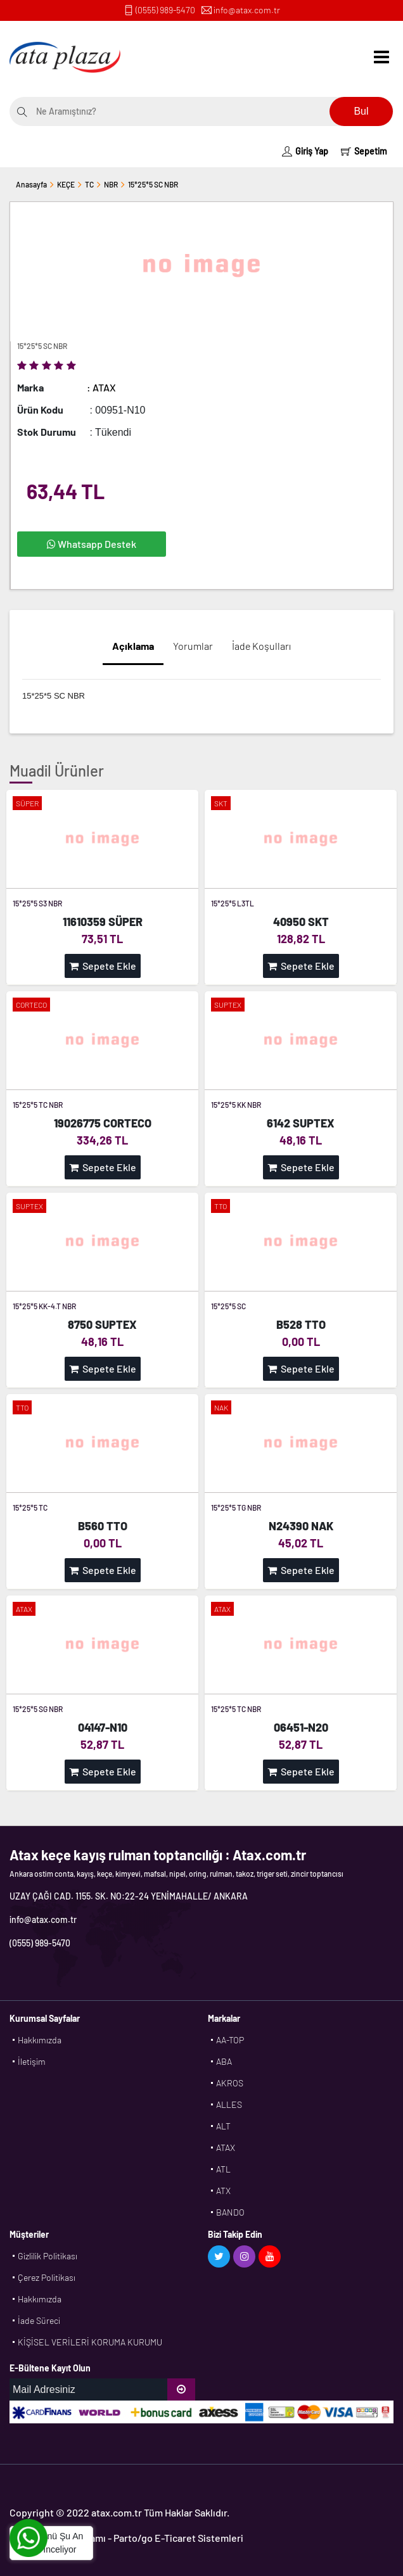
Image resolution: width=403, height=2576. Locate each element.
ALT (223, 2126)
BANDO (230, 2212)
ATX (223, 2190)
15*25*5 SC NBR (153, 184)
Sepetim (364, 151)
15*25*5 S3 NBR (37, 903)
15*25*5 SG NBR (38, 1708)
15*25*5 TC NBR (38, 1104)
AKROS (229, 2083)
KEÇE (66, 184)
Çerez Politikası (46, 2277)
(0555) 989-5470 (165, 9)
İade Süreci (39, 2320)
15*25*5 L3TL (232, 903)
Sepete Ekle (102, 966)
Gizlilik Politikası (47, 2255)
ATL (223, 2169)
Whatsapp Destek (91, 544)
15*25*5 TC (30, 1507)
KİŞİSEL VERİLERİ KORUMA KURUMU (90, 2342)
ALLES (229, 2104)
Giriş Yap (305, 151)
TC (89, 184)
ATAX (225, 2147)
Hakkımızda (39, 2039)
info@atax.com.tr (247, 9)
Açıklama (133, 646)
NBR (111, 184)
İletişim (32, 2061)
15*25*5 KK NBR (236, 1104)
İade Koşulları (261, 646)
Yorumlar (193, 646)
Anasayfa (31, 184)
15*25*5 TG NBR (236, 1507)
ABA (224, 2061)
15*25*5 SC (228, 1306)
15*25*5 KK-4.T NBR (44, 1306)
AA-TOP (230, 2039)
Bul (361, 111)
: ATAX (101, 387)
